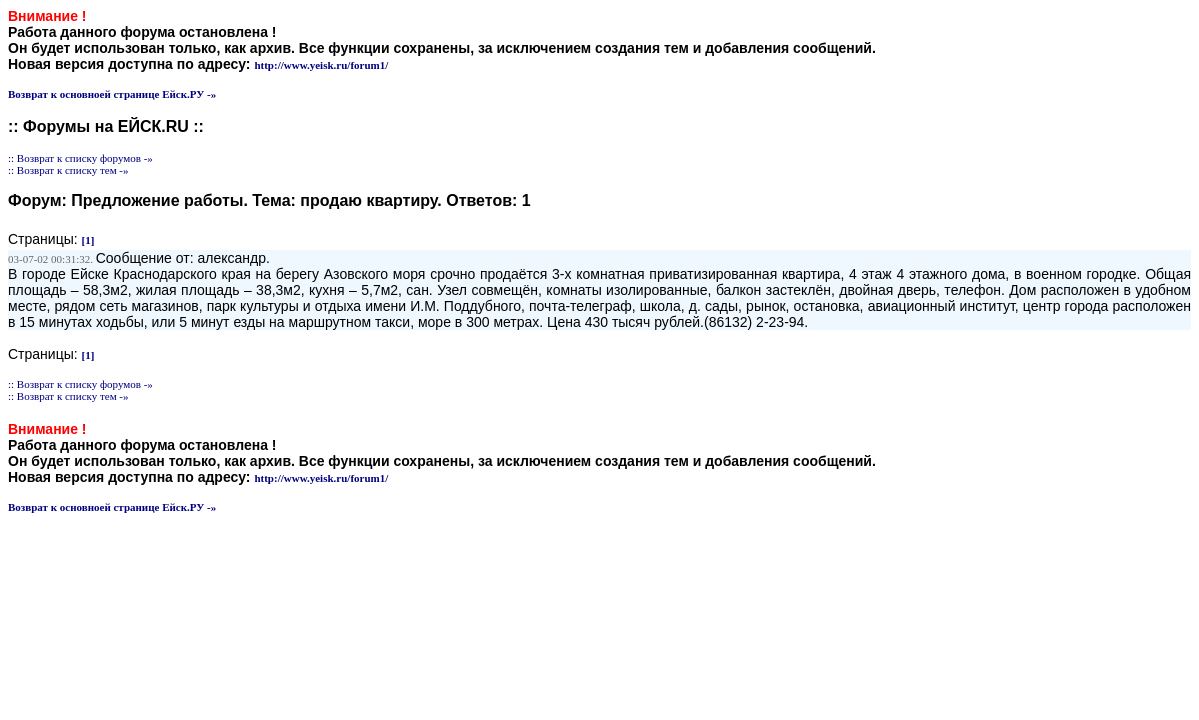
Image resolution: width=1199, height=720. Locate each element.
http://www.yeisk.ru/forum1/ (321, 65)
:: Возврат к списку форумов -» (80, 158)
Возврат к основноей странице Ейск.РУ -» (112, 94)
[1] (88, 240)
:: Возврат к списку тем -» (68, 170)
